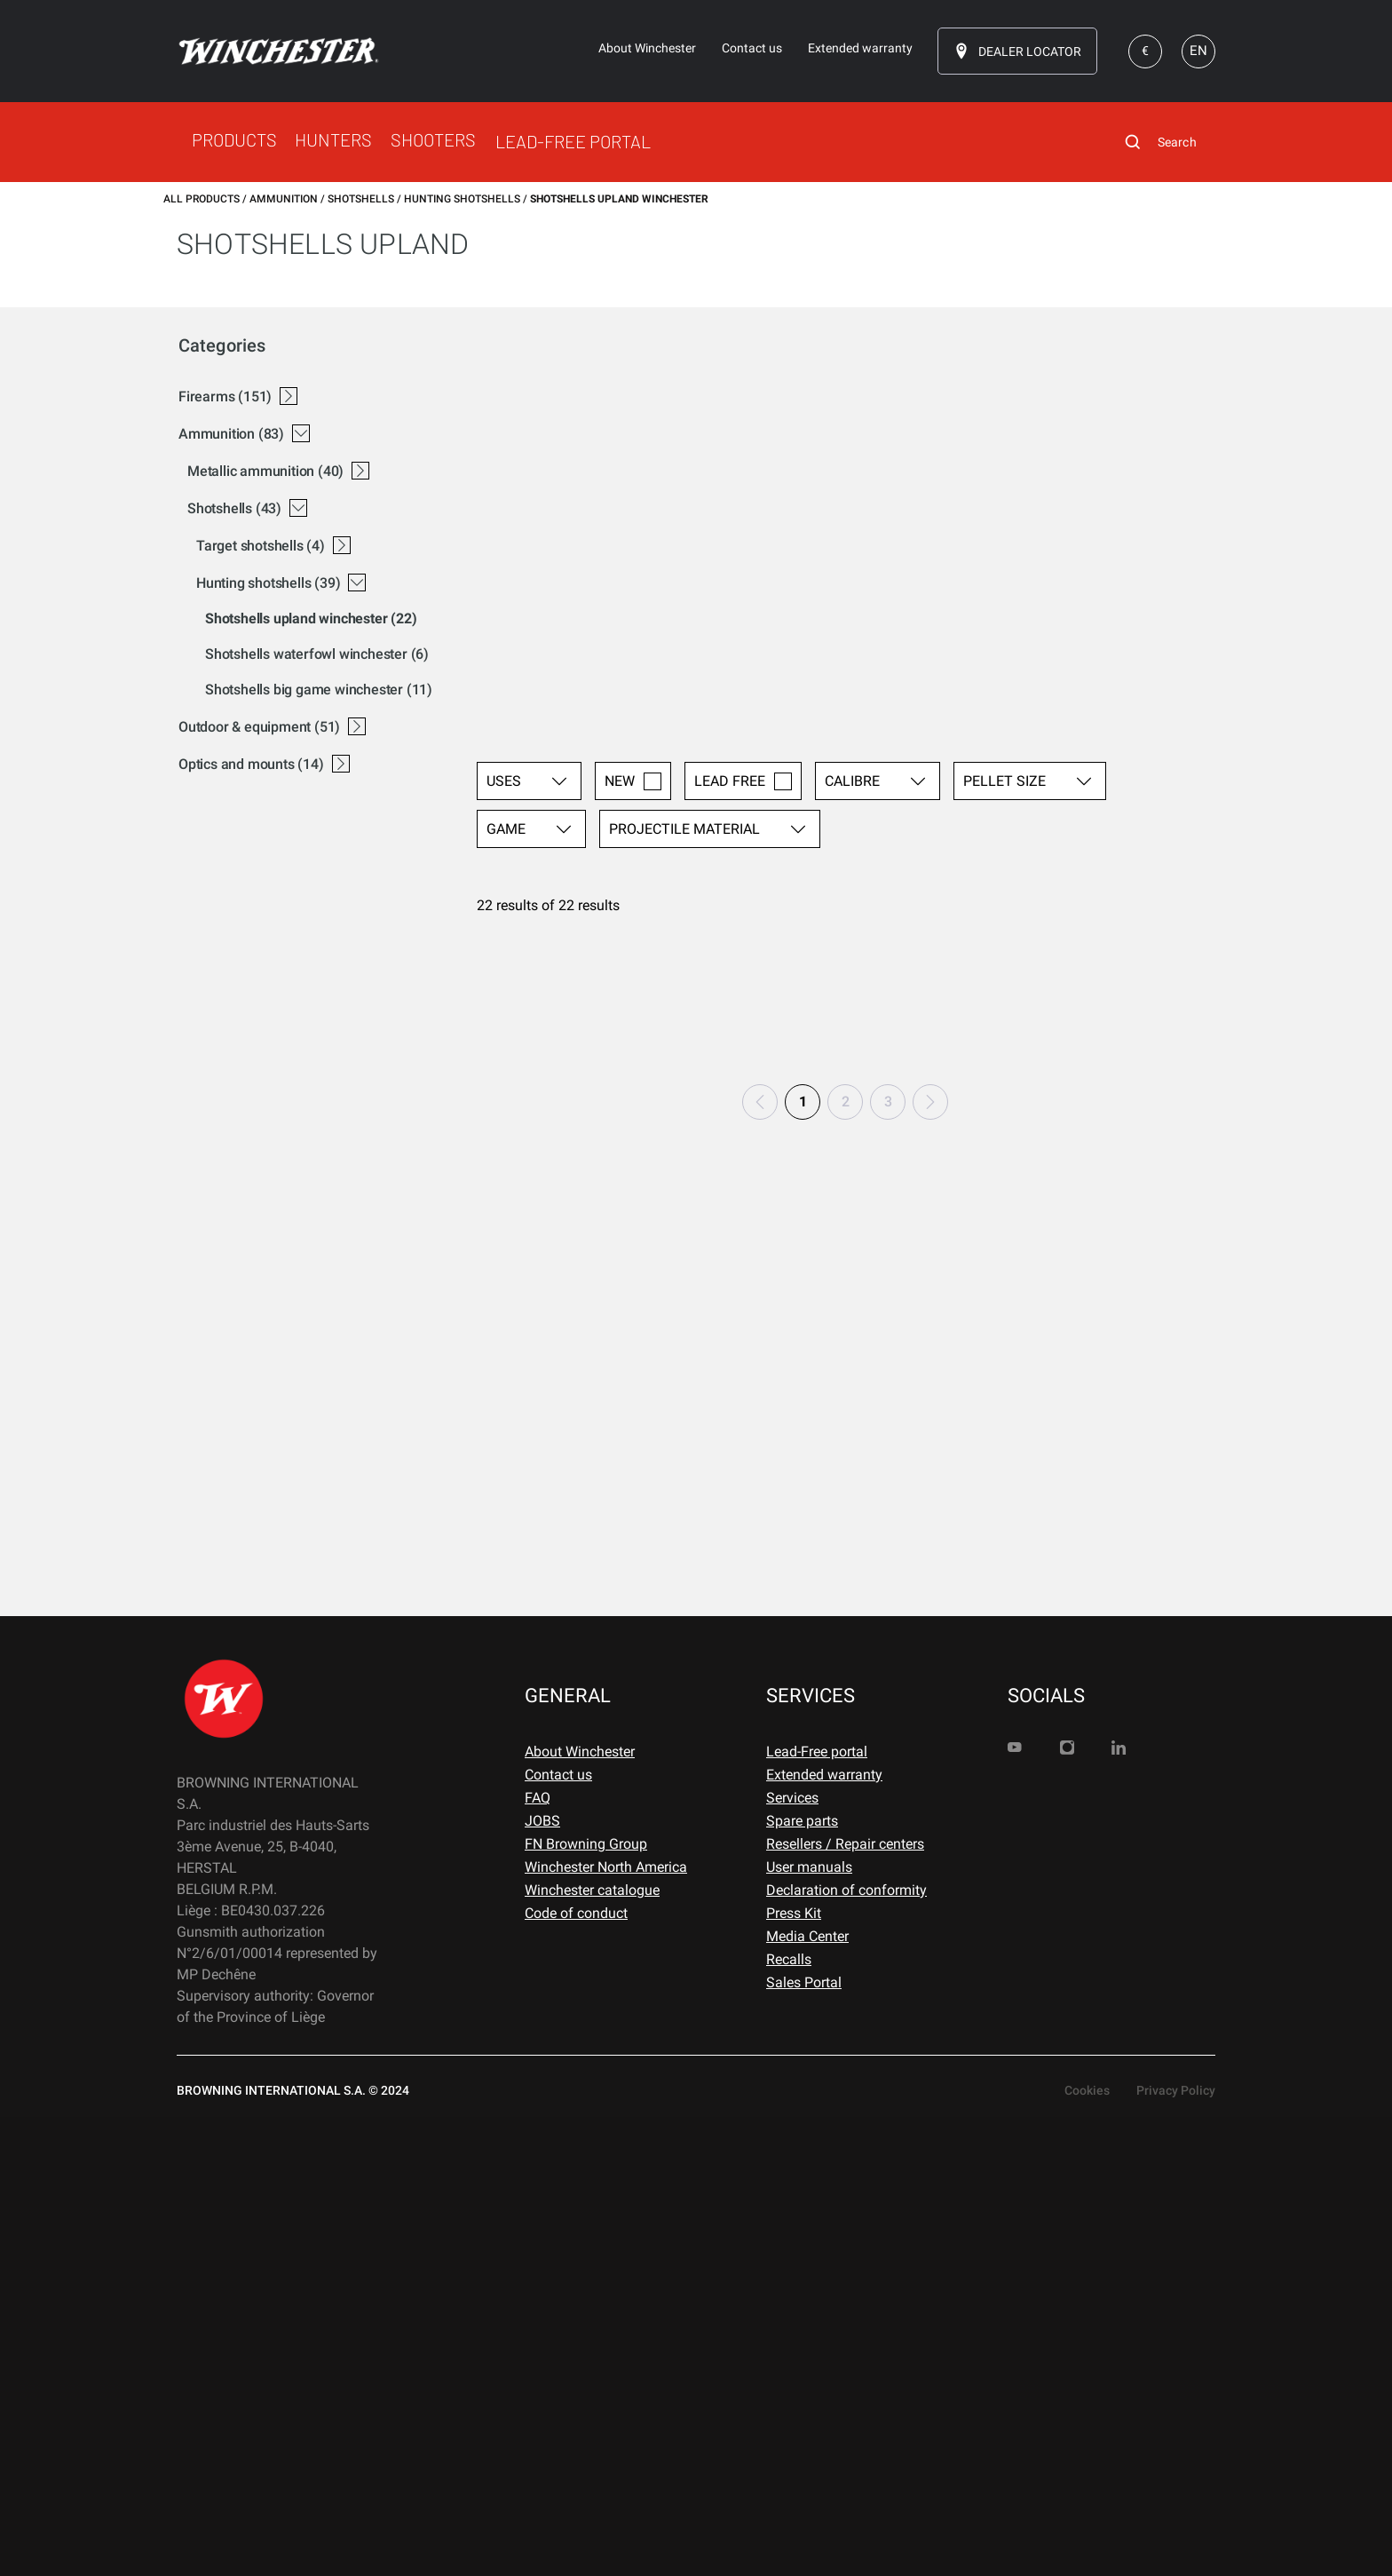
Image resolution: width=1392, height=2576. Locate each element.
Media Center (807, 2394)
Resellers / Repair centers (845, 2302)
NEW (633, 365)
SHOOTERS (433, 139)
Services (792, 2255)
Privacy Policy (1175, 2548)
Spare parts (802, 2279)
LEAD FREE (743, 365)
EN (1198, 51)
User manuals (809, 2325)
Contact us (558, 2232)
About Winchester (580, 2209)
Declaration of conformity (846, 2348)
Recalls (788, 2417)
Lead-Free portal (816, 2209)
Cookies (1087, 2548)
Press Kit (793, 2371)
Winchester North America (606, 2325)
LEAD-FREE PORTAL (573, 141)
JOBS (542, 2279)
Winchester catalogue (592, 2348)
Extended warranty (824, 2232)
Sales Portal (804, 2440)
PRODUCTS (234, 139)
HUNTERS (333, 139)
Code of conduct (576, 2371)
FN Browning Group (586, 2302)
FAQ (537, 2255)
